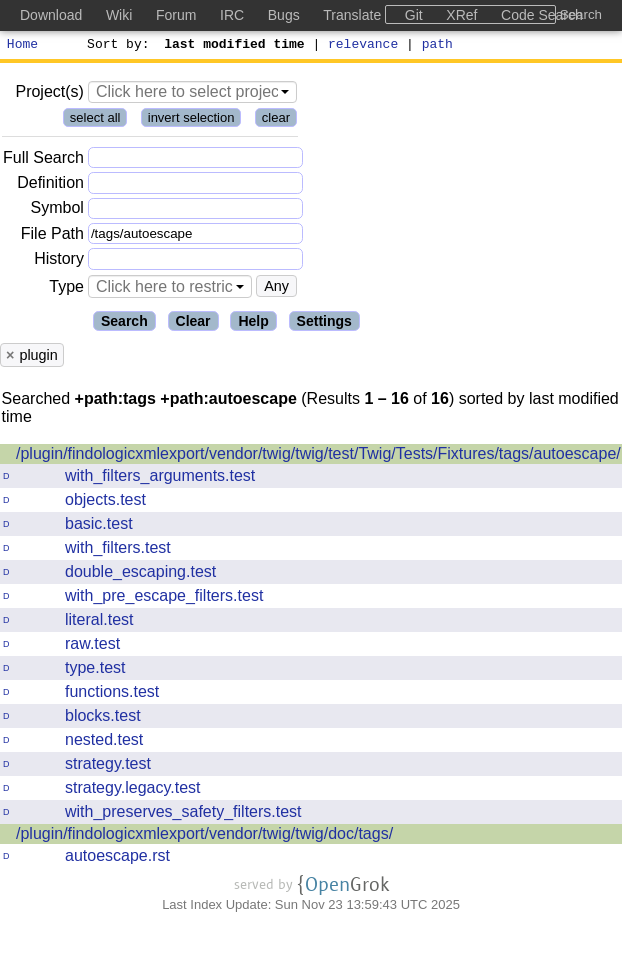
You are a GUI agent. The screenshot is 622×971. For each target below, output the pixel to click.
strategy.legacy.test (132, 790)
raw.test (92, 646)
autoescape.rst (117, 858)
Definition (50, 185)
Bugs (284, 15)
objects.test (105, 502)
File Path (52, 236)
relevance (364, 46)
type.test (95, 670)
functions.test (112, 694)
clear (276, 120)
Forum (176, 15)
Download (51, 15)
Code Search (542, 15)
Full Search (43, 160)
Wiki (119, 15)
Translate (352, 15)
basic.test (99, 526)
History (59, 261)
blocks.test (103, 718)
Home (22, 46)
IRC (232, 15)
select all (95, 120)
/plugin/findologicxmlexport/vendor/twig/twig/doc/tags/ (204, 836)
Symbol (57, 211)
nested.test (104, 742)
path (437, 46)
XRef (461, 15)
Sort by (115, 46)
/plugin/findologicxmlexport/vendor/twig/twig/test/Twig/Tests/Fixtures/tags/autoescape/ (318, 456)
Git (414, 15)
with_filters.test (118, 550)
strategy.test (108, 766)
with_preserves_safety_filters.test (183, 814)
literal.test (99, 622)
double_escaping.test (140, 574)
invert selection (191, 120)
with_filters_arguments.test (160, 478)
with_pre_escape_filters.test (164, 598)
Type (66, 289)
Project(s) (49, 94)
